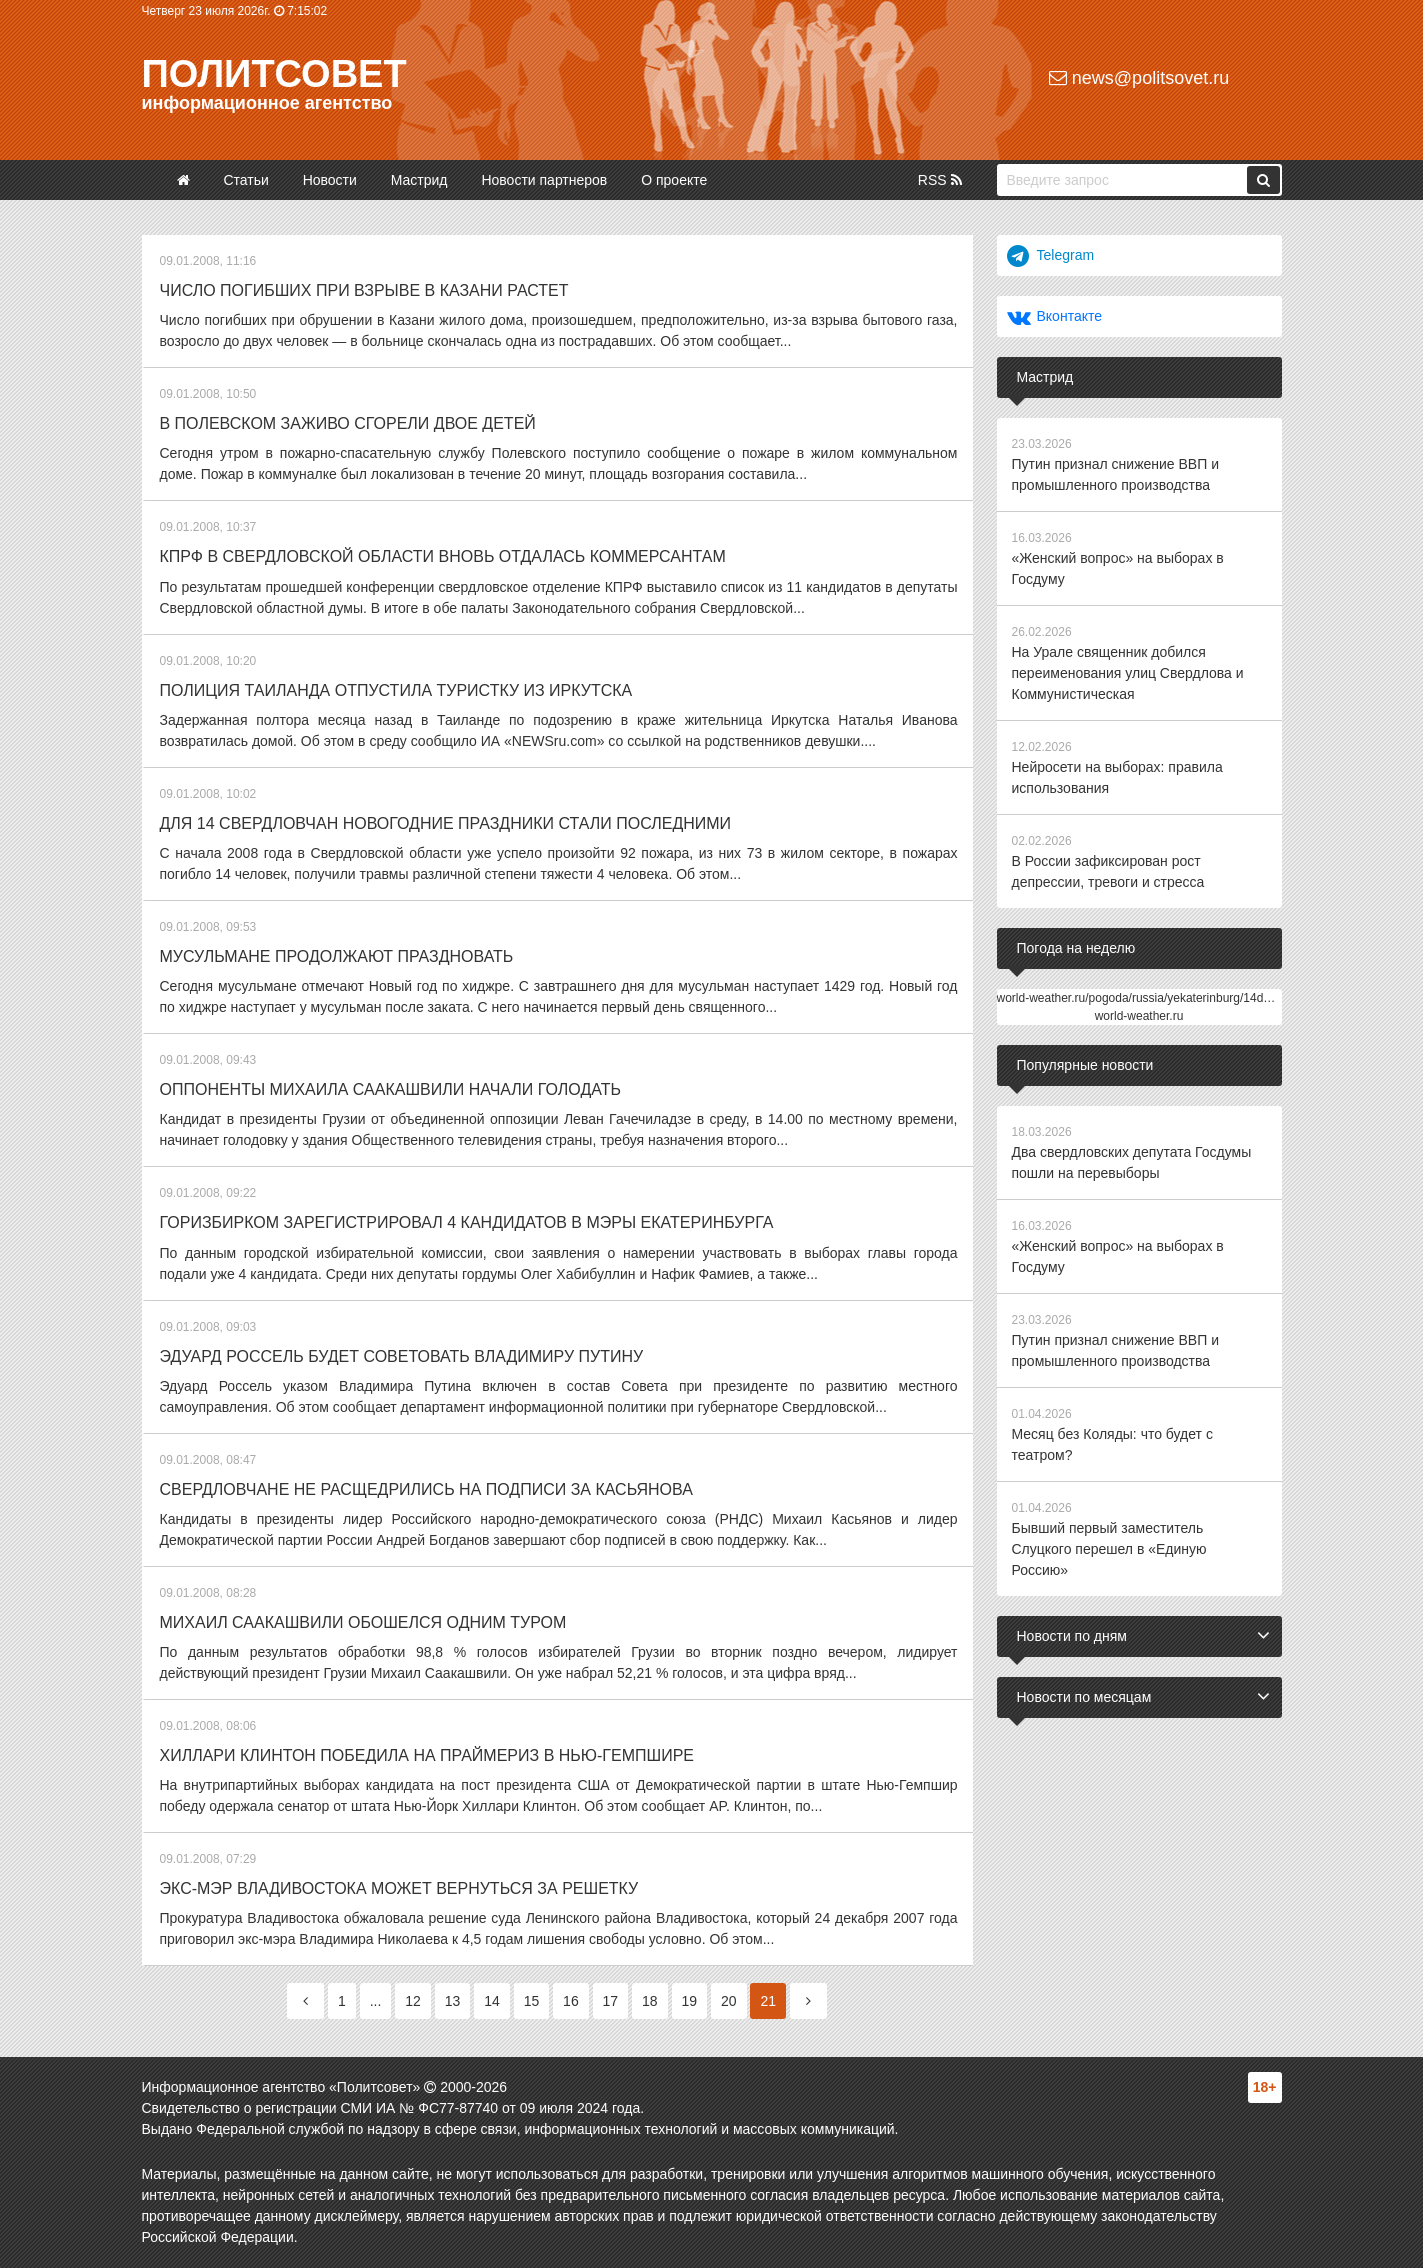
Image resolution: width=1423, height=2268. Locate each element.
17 (611, 2001)
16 (571, 2001)
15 (532, 2001)
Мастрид (419, 180)
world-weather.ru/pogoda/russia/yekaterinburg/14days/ (1141, 998)
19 (690, 2001)
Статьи (245, 180)
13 (453, 2001)
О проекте (674, 180)
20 (729, 2001)
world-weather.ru (1139, 1016)
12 (413, 2001)
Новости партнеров (544, 180)
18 (650, 2001)
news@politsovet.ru (1139, 78)
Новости (330, 180)
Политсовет (274, 74)
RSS (940, 180)
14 (492, 2001)
